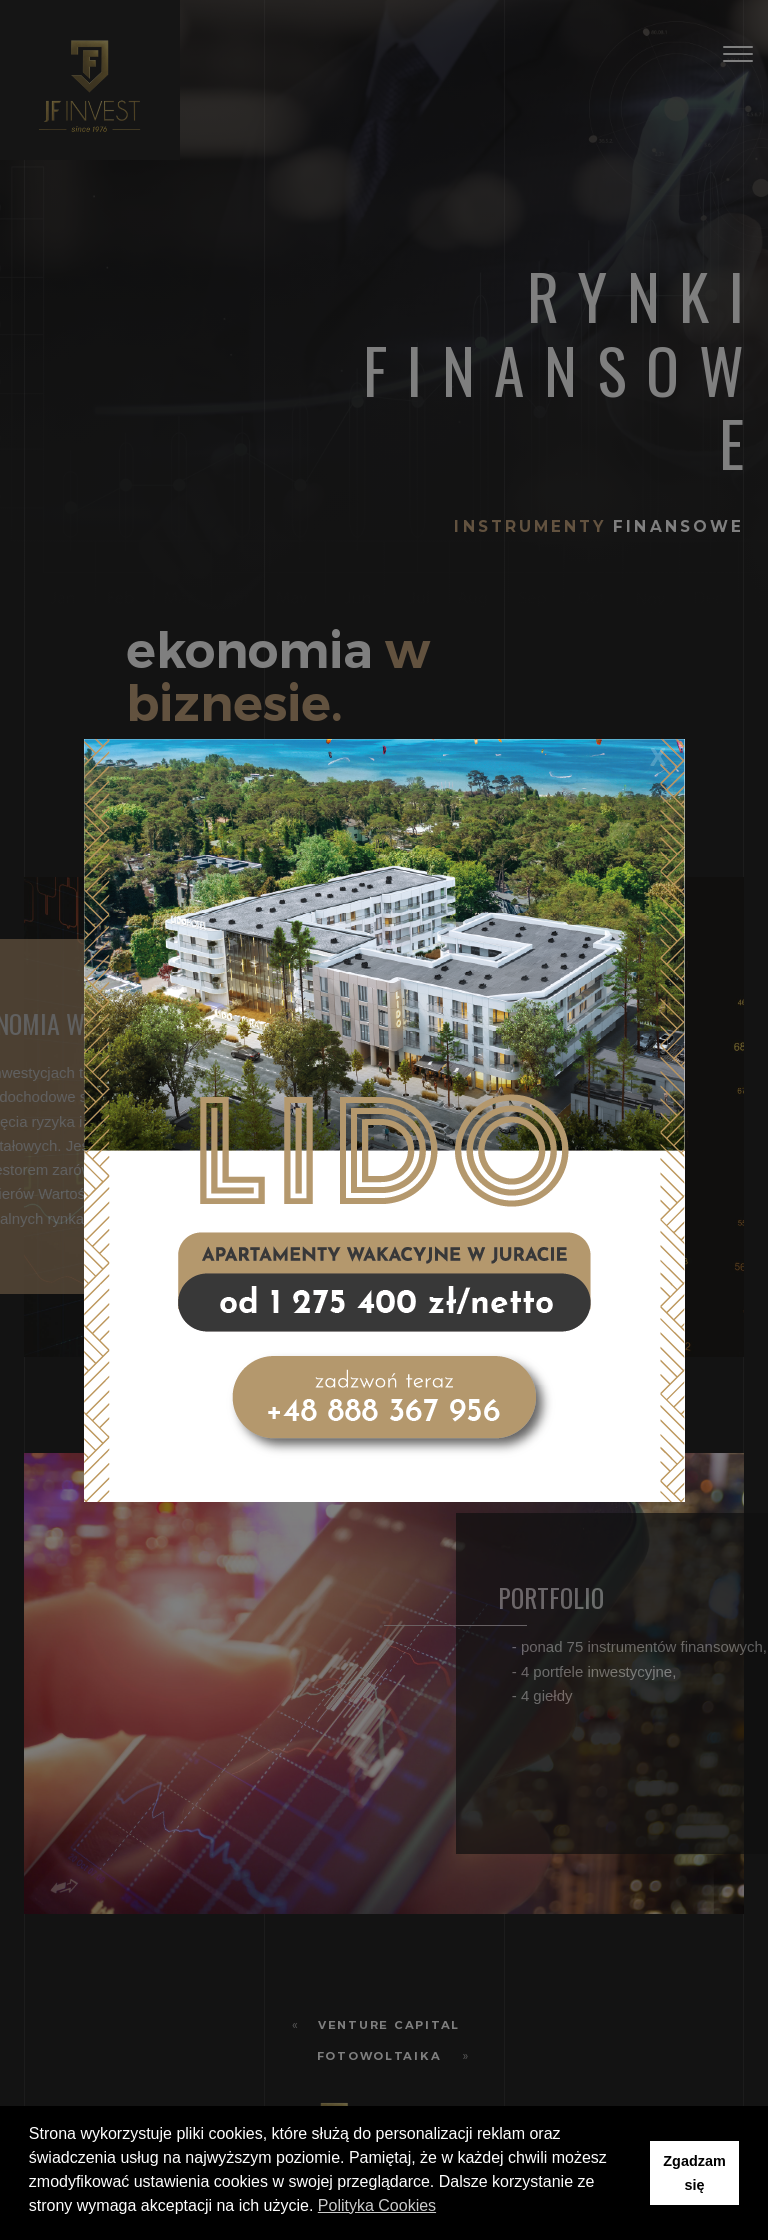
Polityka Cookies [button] (377, 2205)
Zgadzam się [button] (694, 2173)
